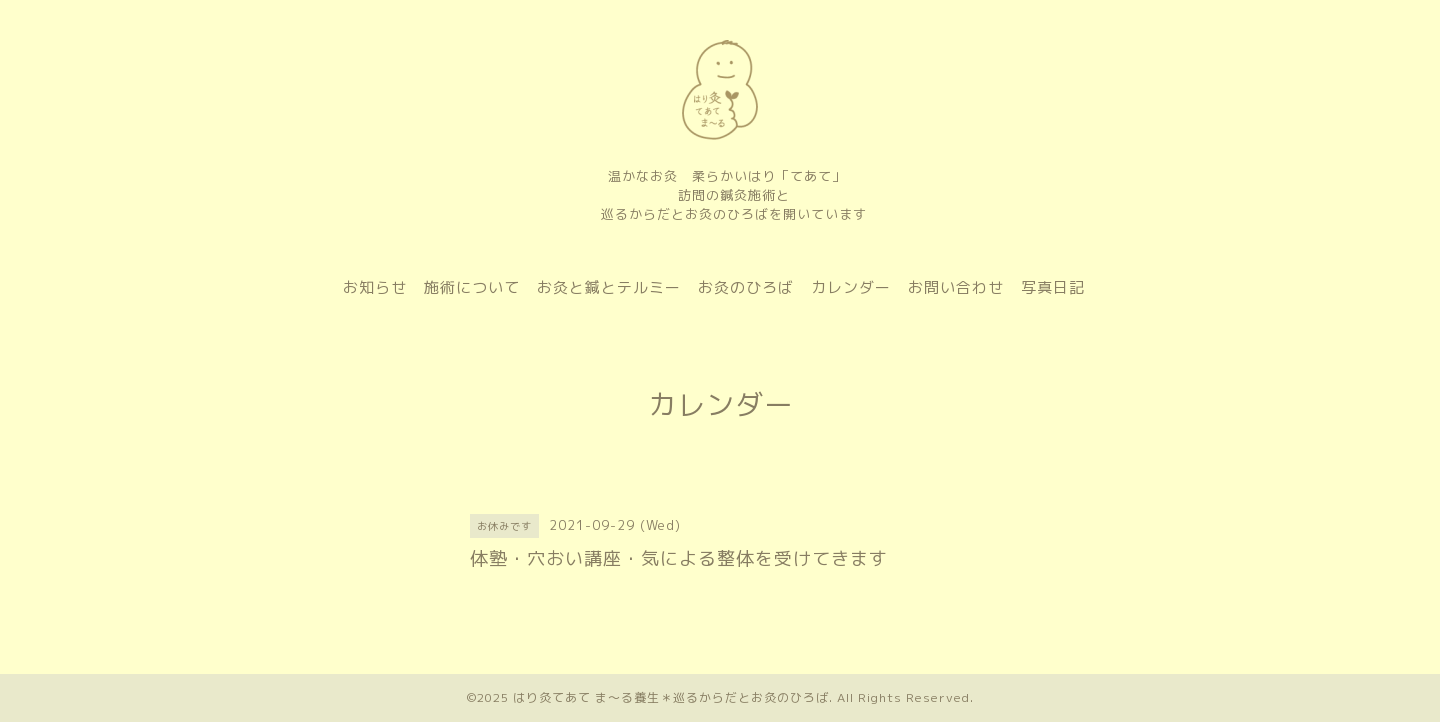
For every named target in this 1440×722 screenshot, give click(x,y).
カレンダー (851, 287)
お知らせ (375, 287)
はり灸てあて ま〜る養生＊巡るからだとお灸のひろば (671, 697)
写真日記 (1053, 287)
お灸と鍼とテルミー (609, 287)
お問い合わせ (956, 287)
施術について (472, 287)
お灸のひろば (746, 287)
